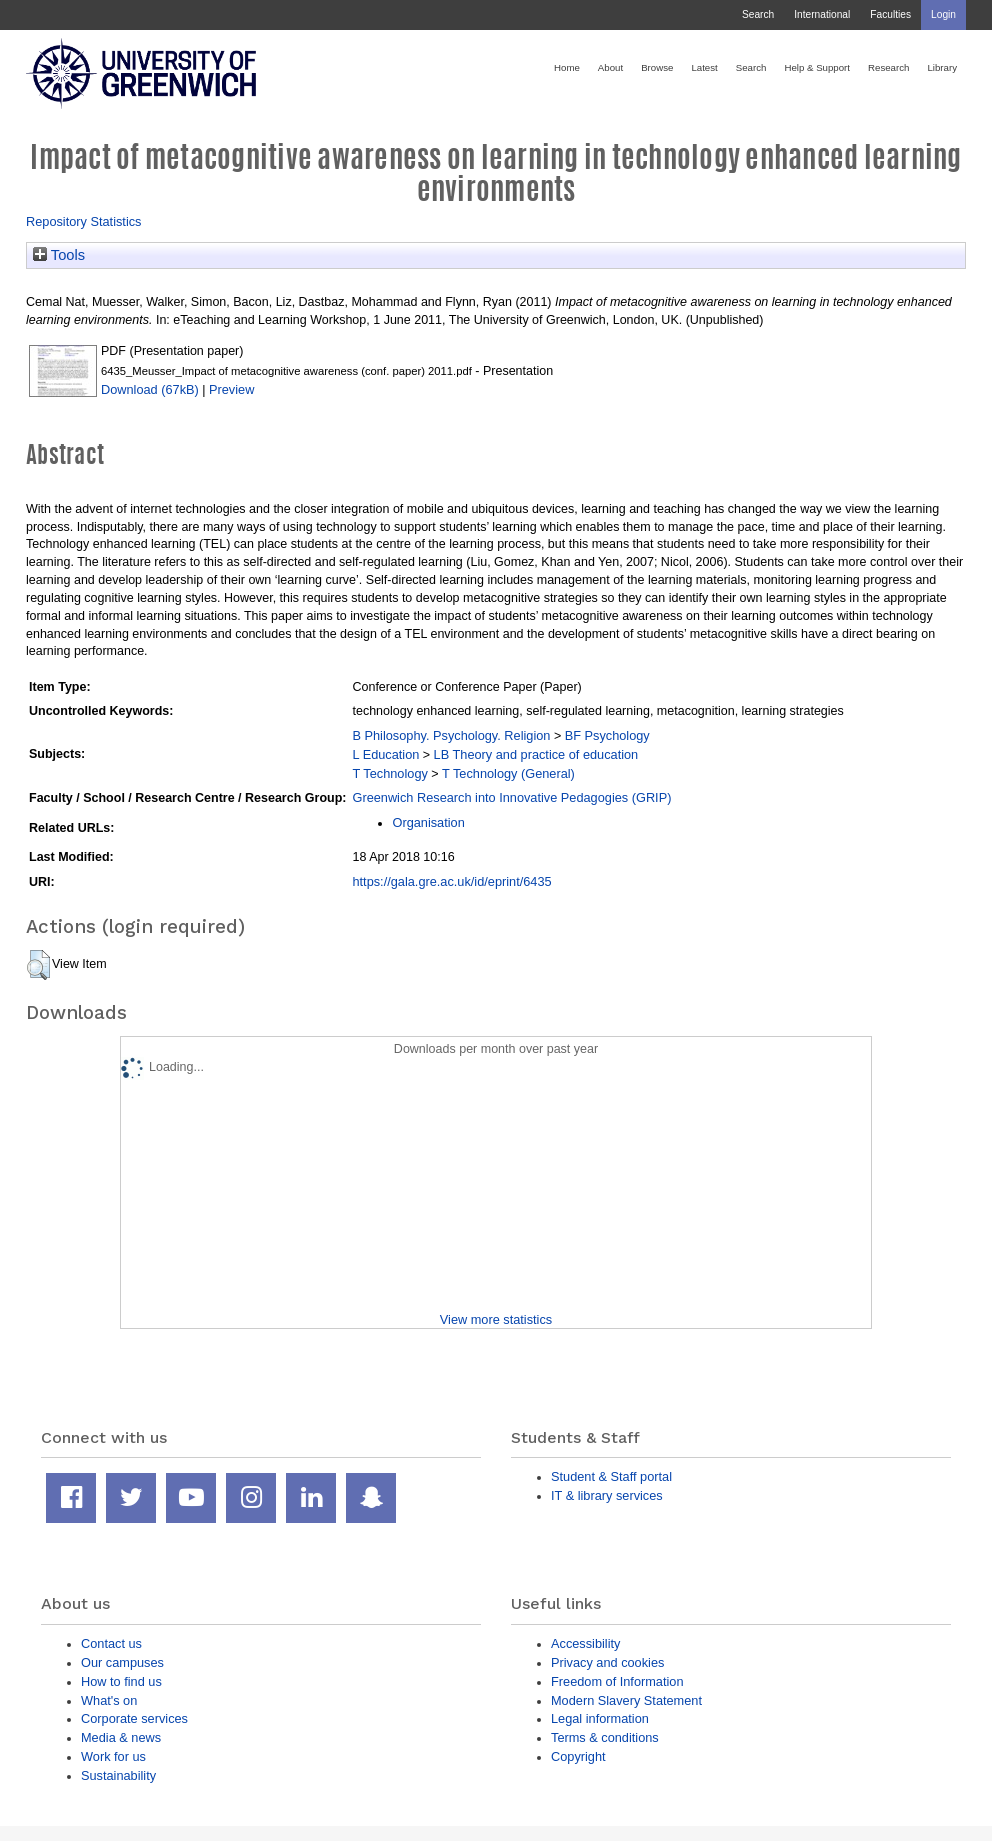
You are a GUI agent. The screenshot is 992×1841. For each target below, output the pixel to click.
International (822, 14)
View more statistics (496, 1319)
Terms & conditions (605, 1737)
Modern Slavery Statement (626, 1700)
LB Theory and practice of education (536, 754)
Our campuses (122, 1662)
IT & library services (607, 1495)
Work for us (113, 1756)
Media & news (121, 1737)
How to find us (121, 1681)
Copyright (578, 1756)
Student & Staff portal (611, 1476)
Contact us (111, 1643)
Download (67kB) (150, 389)
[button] (38, 965)
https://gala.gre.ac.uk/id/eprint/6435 (451, 881)
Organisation (428, 822)
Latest (704, 67)
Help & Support (817, 67)
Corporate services (134, 1718)
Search (758, 14)
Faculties (890, 14)
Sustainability (118, 1775)
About (610, 67)
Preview (231, 389)
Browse (657, 67)
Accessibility (585, 1643)
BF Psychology (607, 735)
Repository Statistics (84, 221)
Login (943, 14)
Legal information (600, 1718)
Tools (59, 255)
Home (567, 67)
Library (942, 67)
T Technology (389, 773)
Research (888, 67)
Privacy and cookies (607, 1662)
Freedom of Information (617, 1681)
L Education (385, 754)
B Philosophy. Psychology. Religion (451, 735)
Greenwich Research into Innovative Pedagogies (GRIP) (511, 797)
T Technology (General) (508, 773)
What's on (109, 1700)
